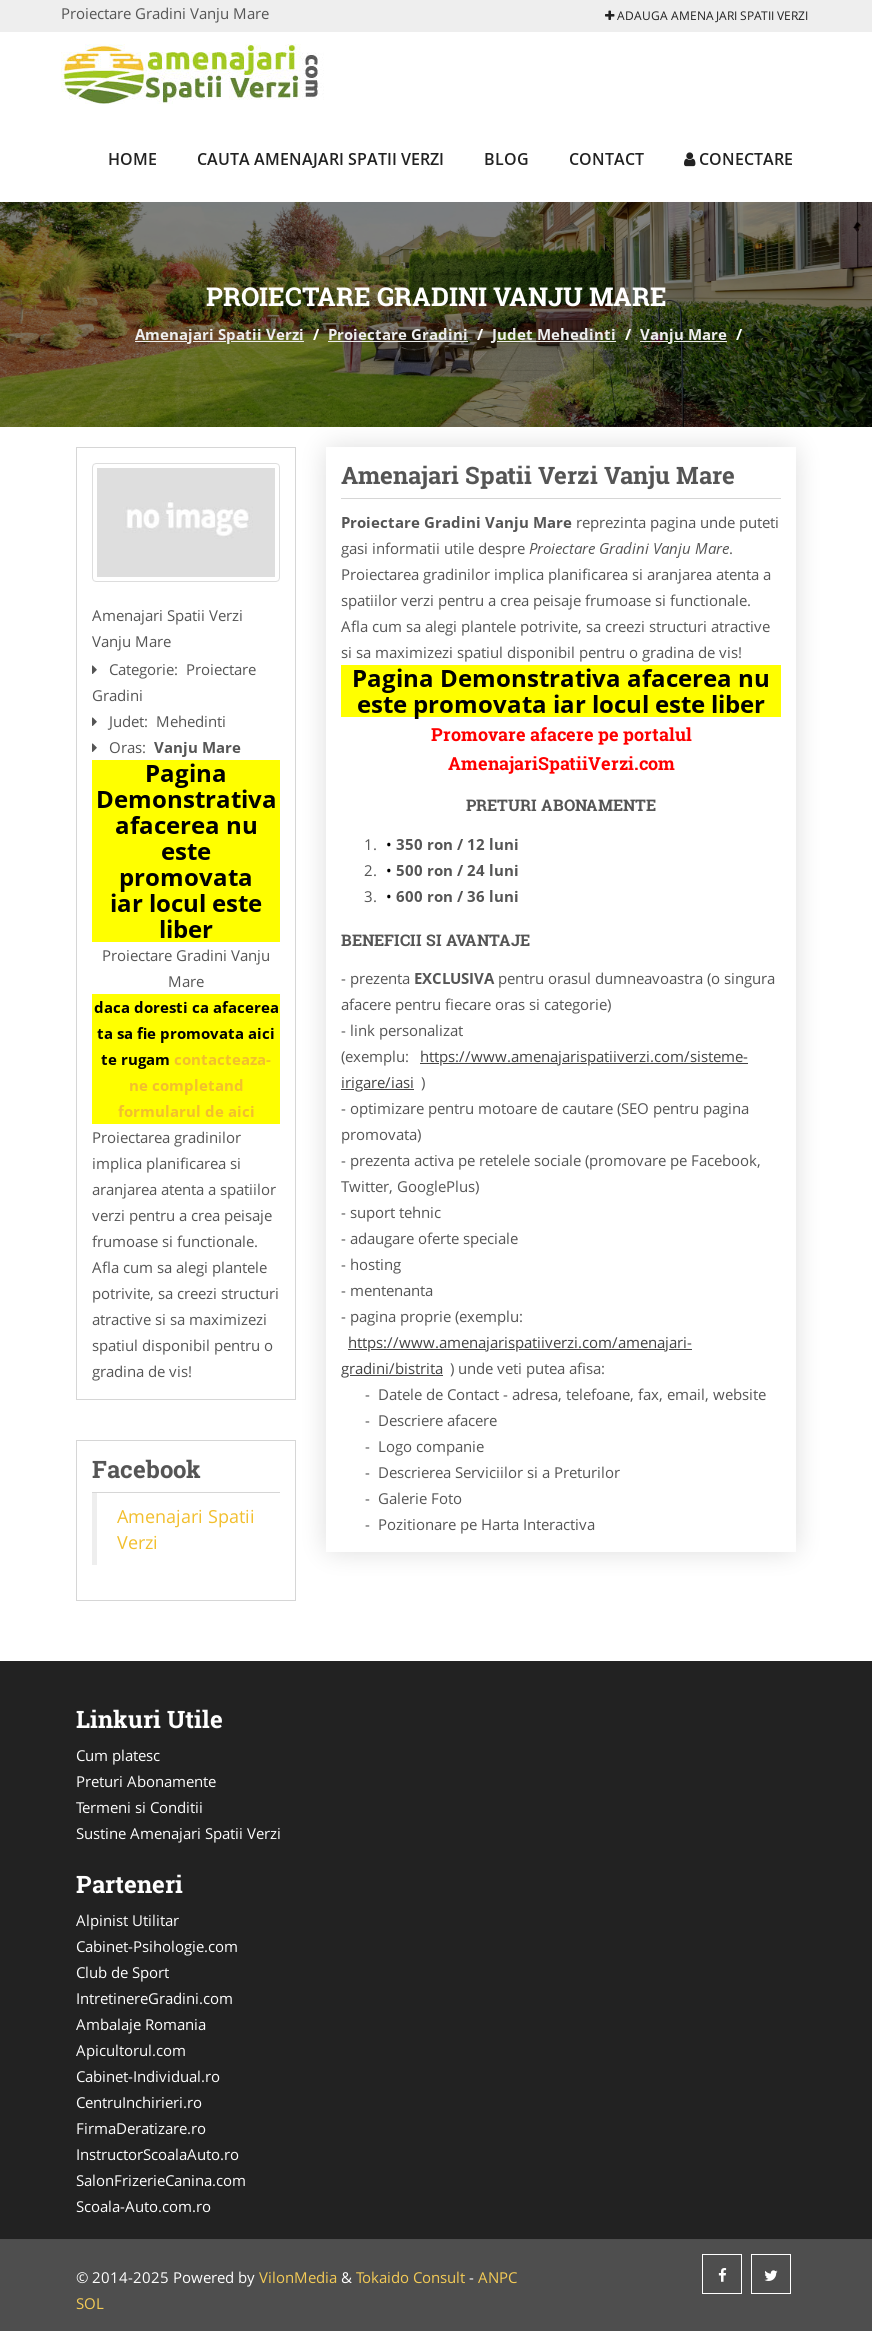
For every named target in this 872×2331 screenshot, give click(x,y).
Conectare (738, 159)
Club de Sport (122, 1972)
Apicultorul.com (131, 2050)
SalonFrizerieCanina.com (161, 2180)
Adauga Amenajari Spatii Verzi (706, 15)
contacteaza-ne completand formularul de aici (195, 1085)
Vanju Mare (683, 334)
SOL (90, 2303)
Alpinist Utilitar (127, 1920)
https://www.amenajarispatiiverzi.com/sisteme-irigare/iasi (544, 1069)
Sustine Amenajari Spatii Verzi (178, 1833)
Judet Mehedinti (554, 334)
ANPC (497, 2277)
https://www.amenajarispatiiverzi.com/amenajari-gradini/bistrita (516, 1355)
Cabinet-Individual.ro (148, 2076)
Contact (606, 159)
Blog (506, 159)
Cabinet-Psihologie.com (157, 1946)
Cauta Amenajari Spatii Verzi (320, 159)
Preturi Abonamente (146, 1781)
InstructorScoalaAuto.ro (157, 2154)
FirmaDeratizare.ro (141, 2128)
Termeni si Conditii (139, 1807)
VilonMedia (298, 2277)
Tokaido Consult (410, 2277)
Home (132, 159)
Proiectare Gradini (398, 334)
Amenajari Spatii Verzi (219, 334)
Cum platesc (118, 1755)
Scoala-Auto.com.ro (143, 2206)
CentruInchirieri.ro (139, 2102)
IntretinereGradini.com (154, 1998)
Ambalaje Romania (141, 2024)
